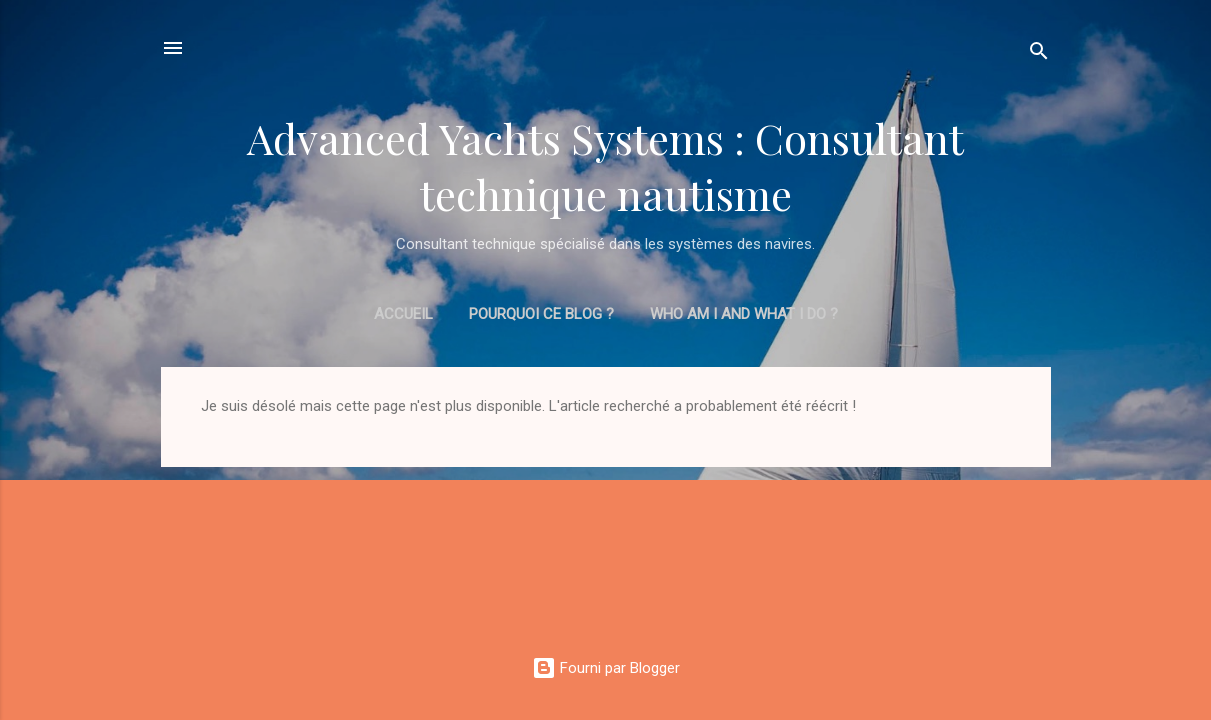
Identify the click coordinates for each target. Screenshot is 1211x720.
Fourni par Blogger (606, 668)
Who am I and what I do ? (744, 314)
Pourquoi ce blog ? (541, 314)
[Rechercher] (1039, 54)
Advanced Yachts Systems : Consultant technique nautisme (605, 166)
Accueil (403, 314)
